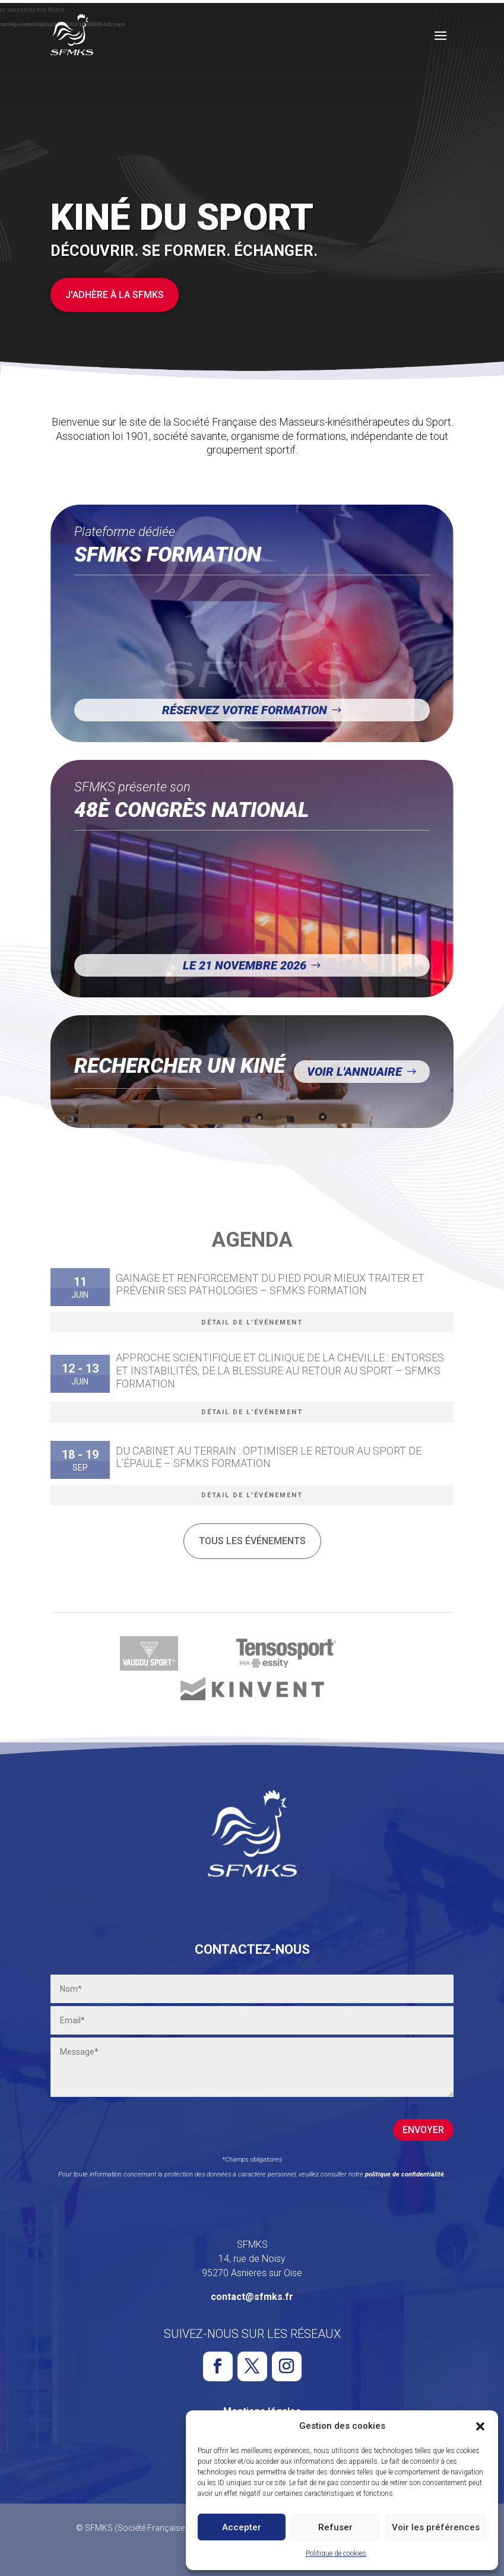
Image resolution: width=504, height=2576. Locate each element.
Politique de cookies (336, 2553)
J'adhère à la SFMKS (114, 294)
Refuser (335, 2527)
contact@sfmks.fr (252, 2296)
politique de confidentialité (404, 2174)
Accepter (241, 2527)
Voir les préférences (436, 2527)
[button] (480, 2426)
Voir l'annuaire (354, 1071)
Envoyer (423, 2129)
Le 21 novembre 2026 (244, 965)
